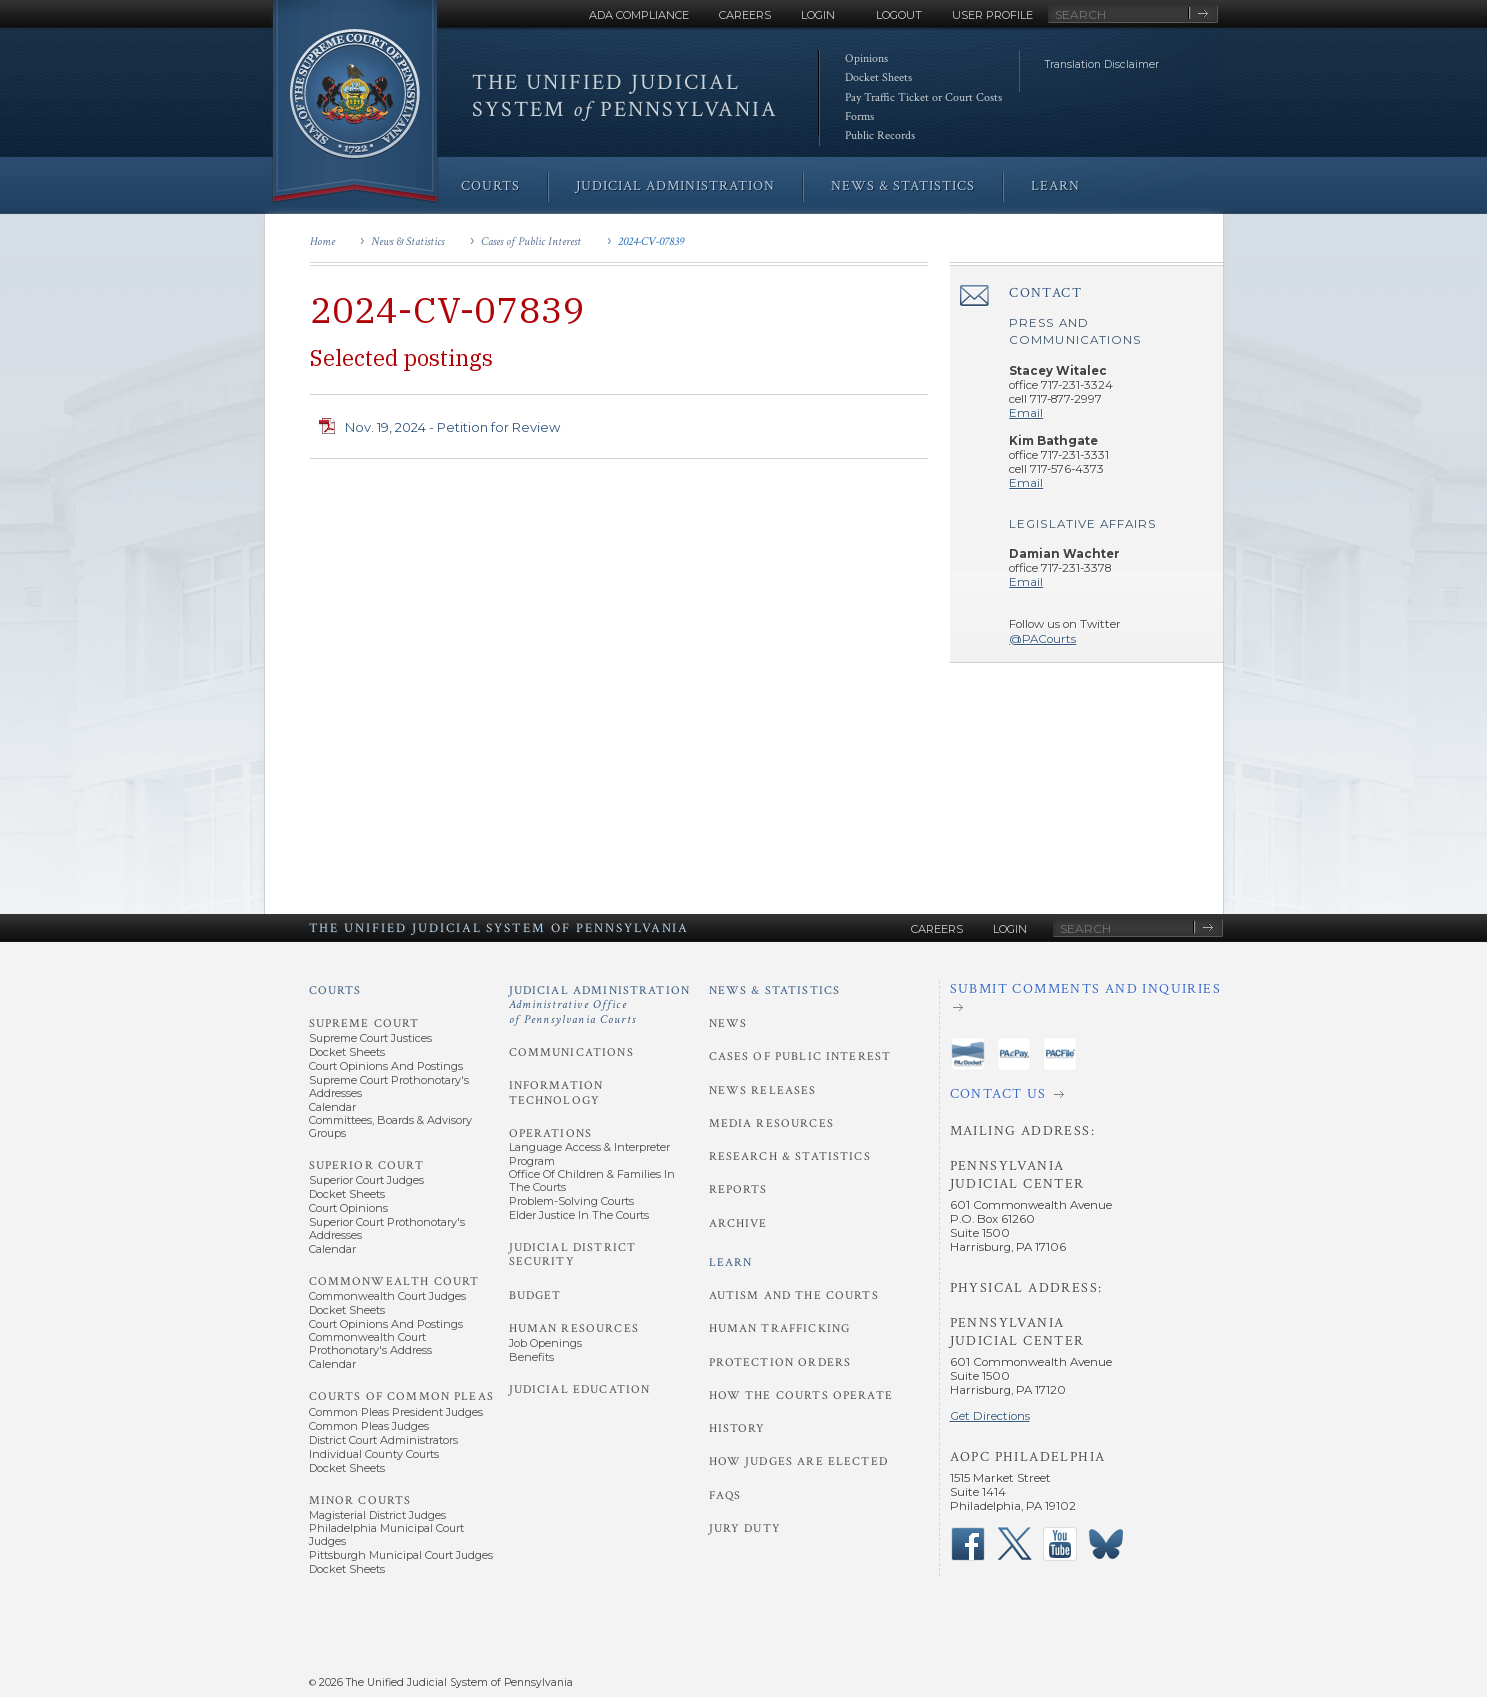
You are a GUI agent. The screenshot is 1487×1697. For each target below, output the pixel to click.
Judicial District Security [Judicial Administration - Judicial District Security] (573, 1254)
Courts (335, 990)
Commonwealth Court (394, 1281)
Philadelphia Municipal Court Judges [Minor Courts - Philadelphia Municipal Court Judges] (386, 1534)
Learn (731, 1262)
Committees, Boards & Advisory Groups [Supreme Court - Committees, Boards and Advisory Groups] (390, 1126)
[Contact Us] (1086, 1095)
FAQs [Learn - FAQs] (725, 1495)
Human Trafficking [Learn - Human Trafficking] (780, 1328)
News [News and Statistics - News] (728, 1023)
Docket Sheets (878, 77)
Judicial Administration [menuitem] (675, 186)
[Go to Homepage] (355, 102)
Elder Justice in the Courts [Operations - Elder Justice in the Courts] (579, 1215)
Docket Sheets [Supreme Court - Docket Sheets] (347, 1052)
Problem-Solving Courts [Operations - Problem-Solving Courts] (571, 1201)
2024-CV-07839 (651, 241)
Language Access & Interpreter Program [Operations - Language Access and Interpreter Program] (589, 1153)
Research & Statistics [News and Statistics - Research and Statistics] (790, 1156)
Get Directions (990, 1416)
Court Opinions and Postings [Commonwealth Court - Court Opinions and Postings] (386, 1324)
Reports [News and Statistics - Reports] (738, 1189)
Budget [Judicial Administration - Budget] (535, 1295)
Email (1026, 413)
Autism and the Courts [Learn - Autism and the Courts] (794, 1295)
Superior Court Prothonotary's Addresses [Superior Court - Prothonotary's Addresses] (387, 1228)
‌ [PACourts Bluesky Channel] (1106, 1544)
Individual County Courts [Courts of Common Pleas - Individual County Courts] (374, 1454)
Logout (899, 15)
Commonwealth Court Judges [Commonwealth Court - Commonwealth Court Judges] (387, 1296)
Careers (745, 15)
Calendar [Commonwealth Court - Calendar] (332, 1364)
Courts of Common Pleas (401, 1396)
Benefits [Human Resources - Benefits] (531, 1357)
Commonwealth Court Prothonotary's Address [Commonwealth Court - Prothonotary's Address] (370, 1343)
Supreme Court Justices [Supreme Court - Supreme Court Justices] (370, 1038)
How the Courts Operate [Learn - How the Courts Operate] (801, 1395)
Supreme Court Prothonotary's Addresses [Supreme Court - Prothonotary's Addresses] (389, 1086)
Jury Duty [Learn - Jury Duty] (745, 1528)
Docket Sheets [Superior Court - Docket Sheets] (347, 1194)
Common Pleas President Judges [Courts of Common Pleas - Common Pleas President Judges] (396, 1412)
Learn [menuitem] (1055, 186)
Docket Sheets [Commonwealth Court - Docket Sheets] (347, 1310)
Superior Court (366, 1165)
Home (322, 241)
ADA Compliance (639, 15)
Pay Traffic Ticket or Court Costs (923, 97)
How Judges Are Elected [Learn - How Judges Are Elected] (798, 1461)
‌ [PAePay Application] (1014, 1054)
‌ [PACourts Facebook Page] (968, 1544)
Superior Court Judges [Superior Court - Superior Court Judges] (366, 1180)
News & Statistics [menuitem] (903, 186)
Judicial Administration (600, 1005)
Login (818, 15)
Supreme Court (364, 1023)
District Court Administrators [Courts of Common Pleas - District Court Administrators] (383, 1440)
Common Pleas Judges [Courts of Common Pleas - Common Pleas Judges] (369, 1426)
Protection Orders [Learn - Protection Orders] (780, 1362)
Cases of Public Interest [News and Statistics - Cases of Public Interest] (800, 1056)
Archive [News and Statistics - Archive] (738, 1223)
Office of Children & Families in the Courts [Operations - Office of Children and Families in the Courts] (592, 1180)
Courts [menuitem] (490, 186)
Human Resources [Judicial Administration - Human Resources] (574, 1328)
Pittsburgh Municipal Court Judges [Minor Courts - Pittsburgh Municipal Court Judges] (401, 1555)
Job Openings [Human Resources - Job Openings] (545, 1343)
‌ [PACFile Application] (1060, 1054)
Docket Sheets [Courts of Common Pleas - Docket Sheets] (347, 1468)
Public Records (880, 135)
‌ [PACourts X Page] (1014, 1544)
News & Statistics (407, 241)
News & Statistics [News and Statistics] (775, 990)
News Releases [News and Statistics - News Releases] (763, 1090)
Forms (859, 116)
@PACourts (1042, 639)
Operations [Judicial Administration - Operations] (551, 1133)
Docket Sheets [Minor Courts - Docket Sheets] (347, 1569)
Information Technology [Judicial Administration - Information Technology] (556, 1092)
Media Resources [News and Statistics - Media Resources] (771, 1123)
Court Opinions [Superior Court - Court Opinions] (348, 1208)
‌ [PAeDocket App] (968, 1054)
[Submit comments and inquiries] (1086, 998)
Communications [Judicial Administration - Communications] (571, 1052)
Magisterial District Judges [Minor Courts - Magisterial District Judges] (377, 1515)
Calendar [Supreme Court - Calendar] (332, 1107)
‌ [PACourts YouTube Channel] (1060, 1544)
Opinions (866, 58)
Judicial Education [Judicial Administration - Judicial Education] (580, 1389)
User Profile (992, 15)
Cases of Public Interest (531, 241)
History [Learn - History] (737, 1428)
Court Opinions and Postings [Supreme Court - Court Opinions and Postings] (386, 1066)
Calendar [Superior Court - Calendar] (332, 1249)
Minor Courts (360, 1500)
